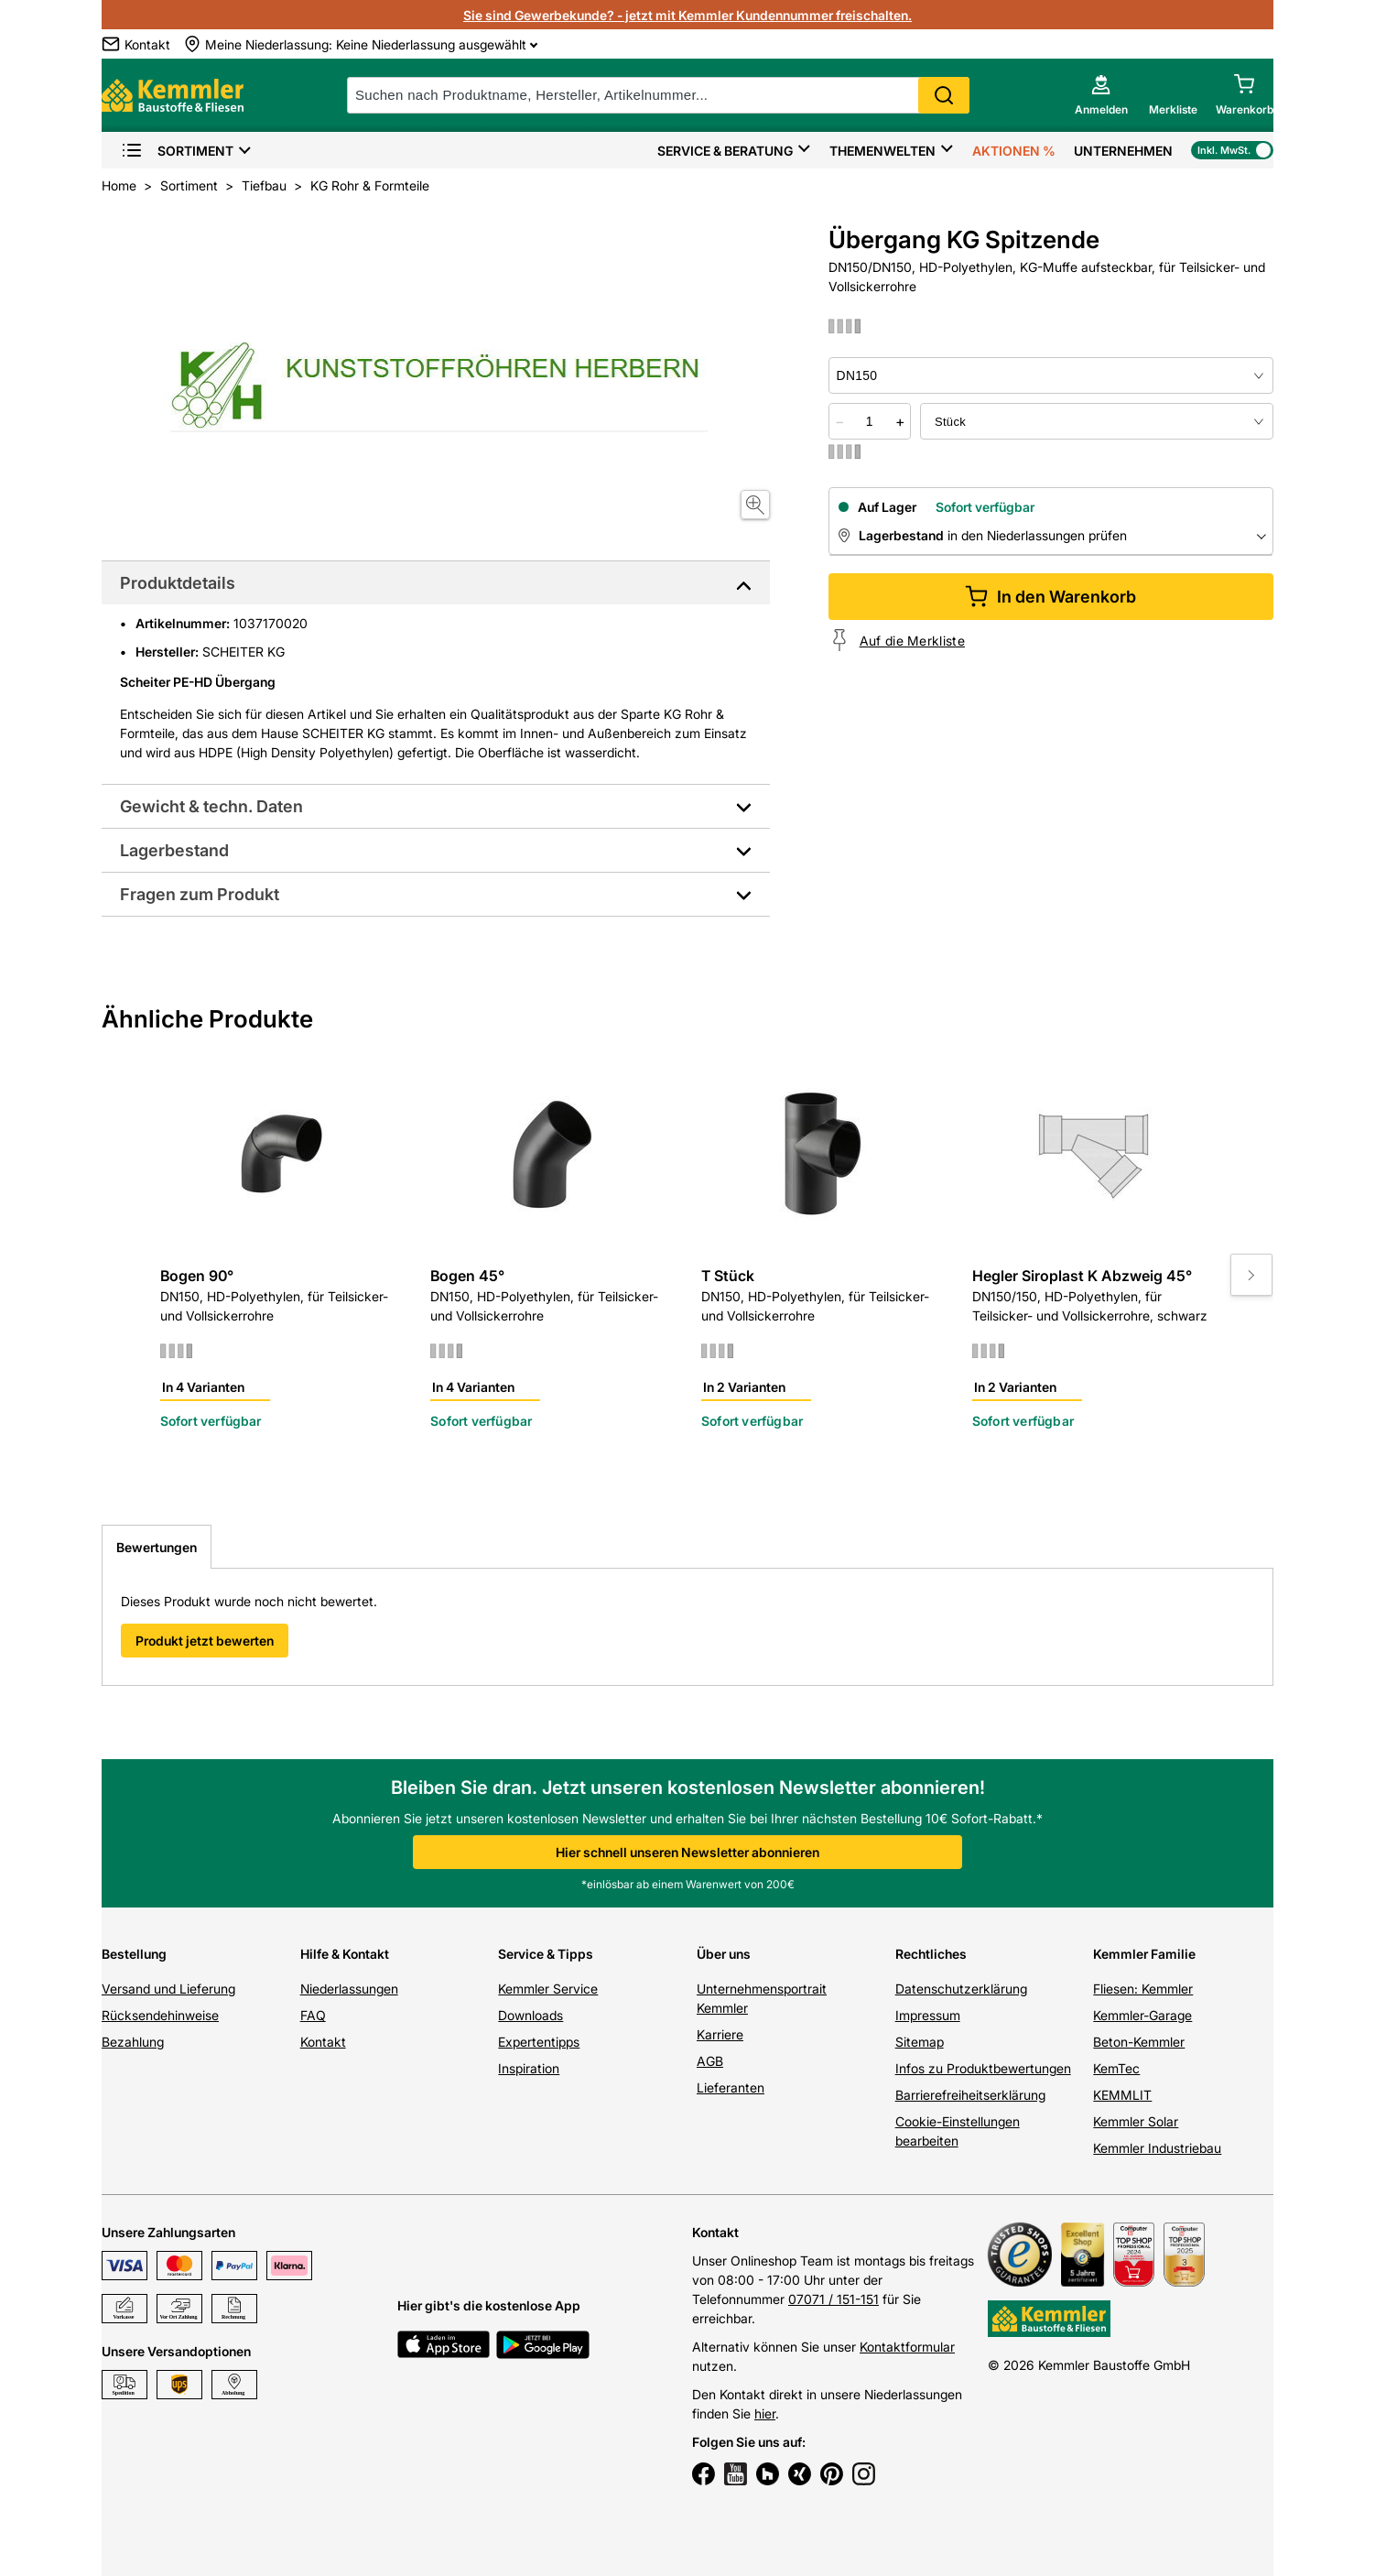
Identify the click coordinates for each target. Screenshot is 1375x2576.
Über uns (724, 1954)
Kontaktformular (907, 2346)
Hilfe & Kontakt (344, 1954)
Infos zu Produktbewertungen (983, 2068)
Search (943, 95)
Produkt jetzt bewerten (204, 1640)
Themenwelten (882, 150)
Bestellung (134, 1954)
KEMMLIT (1122, 2095)
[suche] (658, 95)
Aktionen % (1014, 150)
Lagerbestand (174, 850)
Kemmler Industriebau (1157, 2148)
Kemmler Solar (1135, 2121)
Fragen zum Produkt (199, 894)
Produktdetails (177, 582)
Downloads (530, 2015)
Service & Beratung (725, 150)
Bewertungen (156, 1547)
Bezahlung (133, 2041)
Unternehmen (1123, 150)
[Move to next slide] (1251, 1275)
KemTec (1116, 2068)
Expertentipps (538, 2041)
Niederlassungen (349, 1988)
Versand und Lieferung (168, 1988)
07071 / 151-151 (833, 2299)
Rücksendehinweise (160, 2015)
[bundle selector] (1096, 421)
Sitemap (919, 2041)
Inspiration (528, 2068)
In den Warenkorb (1050, 596)
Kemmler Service (548, 1988)
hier (764, 2413)
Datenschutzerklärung (961, 1988)
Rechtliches (931, 1954)
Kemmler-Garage (1142, 2015)
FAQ (313, 2015)
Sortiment (177, 150)
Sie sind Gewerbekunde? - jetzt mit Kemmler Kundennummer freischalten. (687, 15)
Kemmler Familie (1144, 1954)
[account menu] (1101, 95)
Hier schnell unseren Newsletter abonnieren (687, 1852)
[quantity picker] (870, 421)
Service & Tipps (545, 1954)
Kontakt (323, 2041)
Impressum (927, 2015)
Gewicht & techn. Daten (211, 806)
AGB (710, 2061)
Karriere (720, 2034)
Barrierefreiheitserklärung (970, 2095)
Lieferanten (730, 2087)
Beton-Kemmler (1139, 2041)
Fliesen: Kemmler (1143, 1988)
